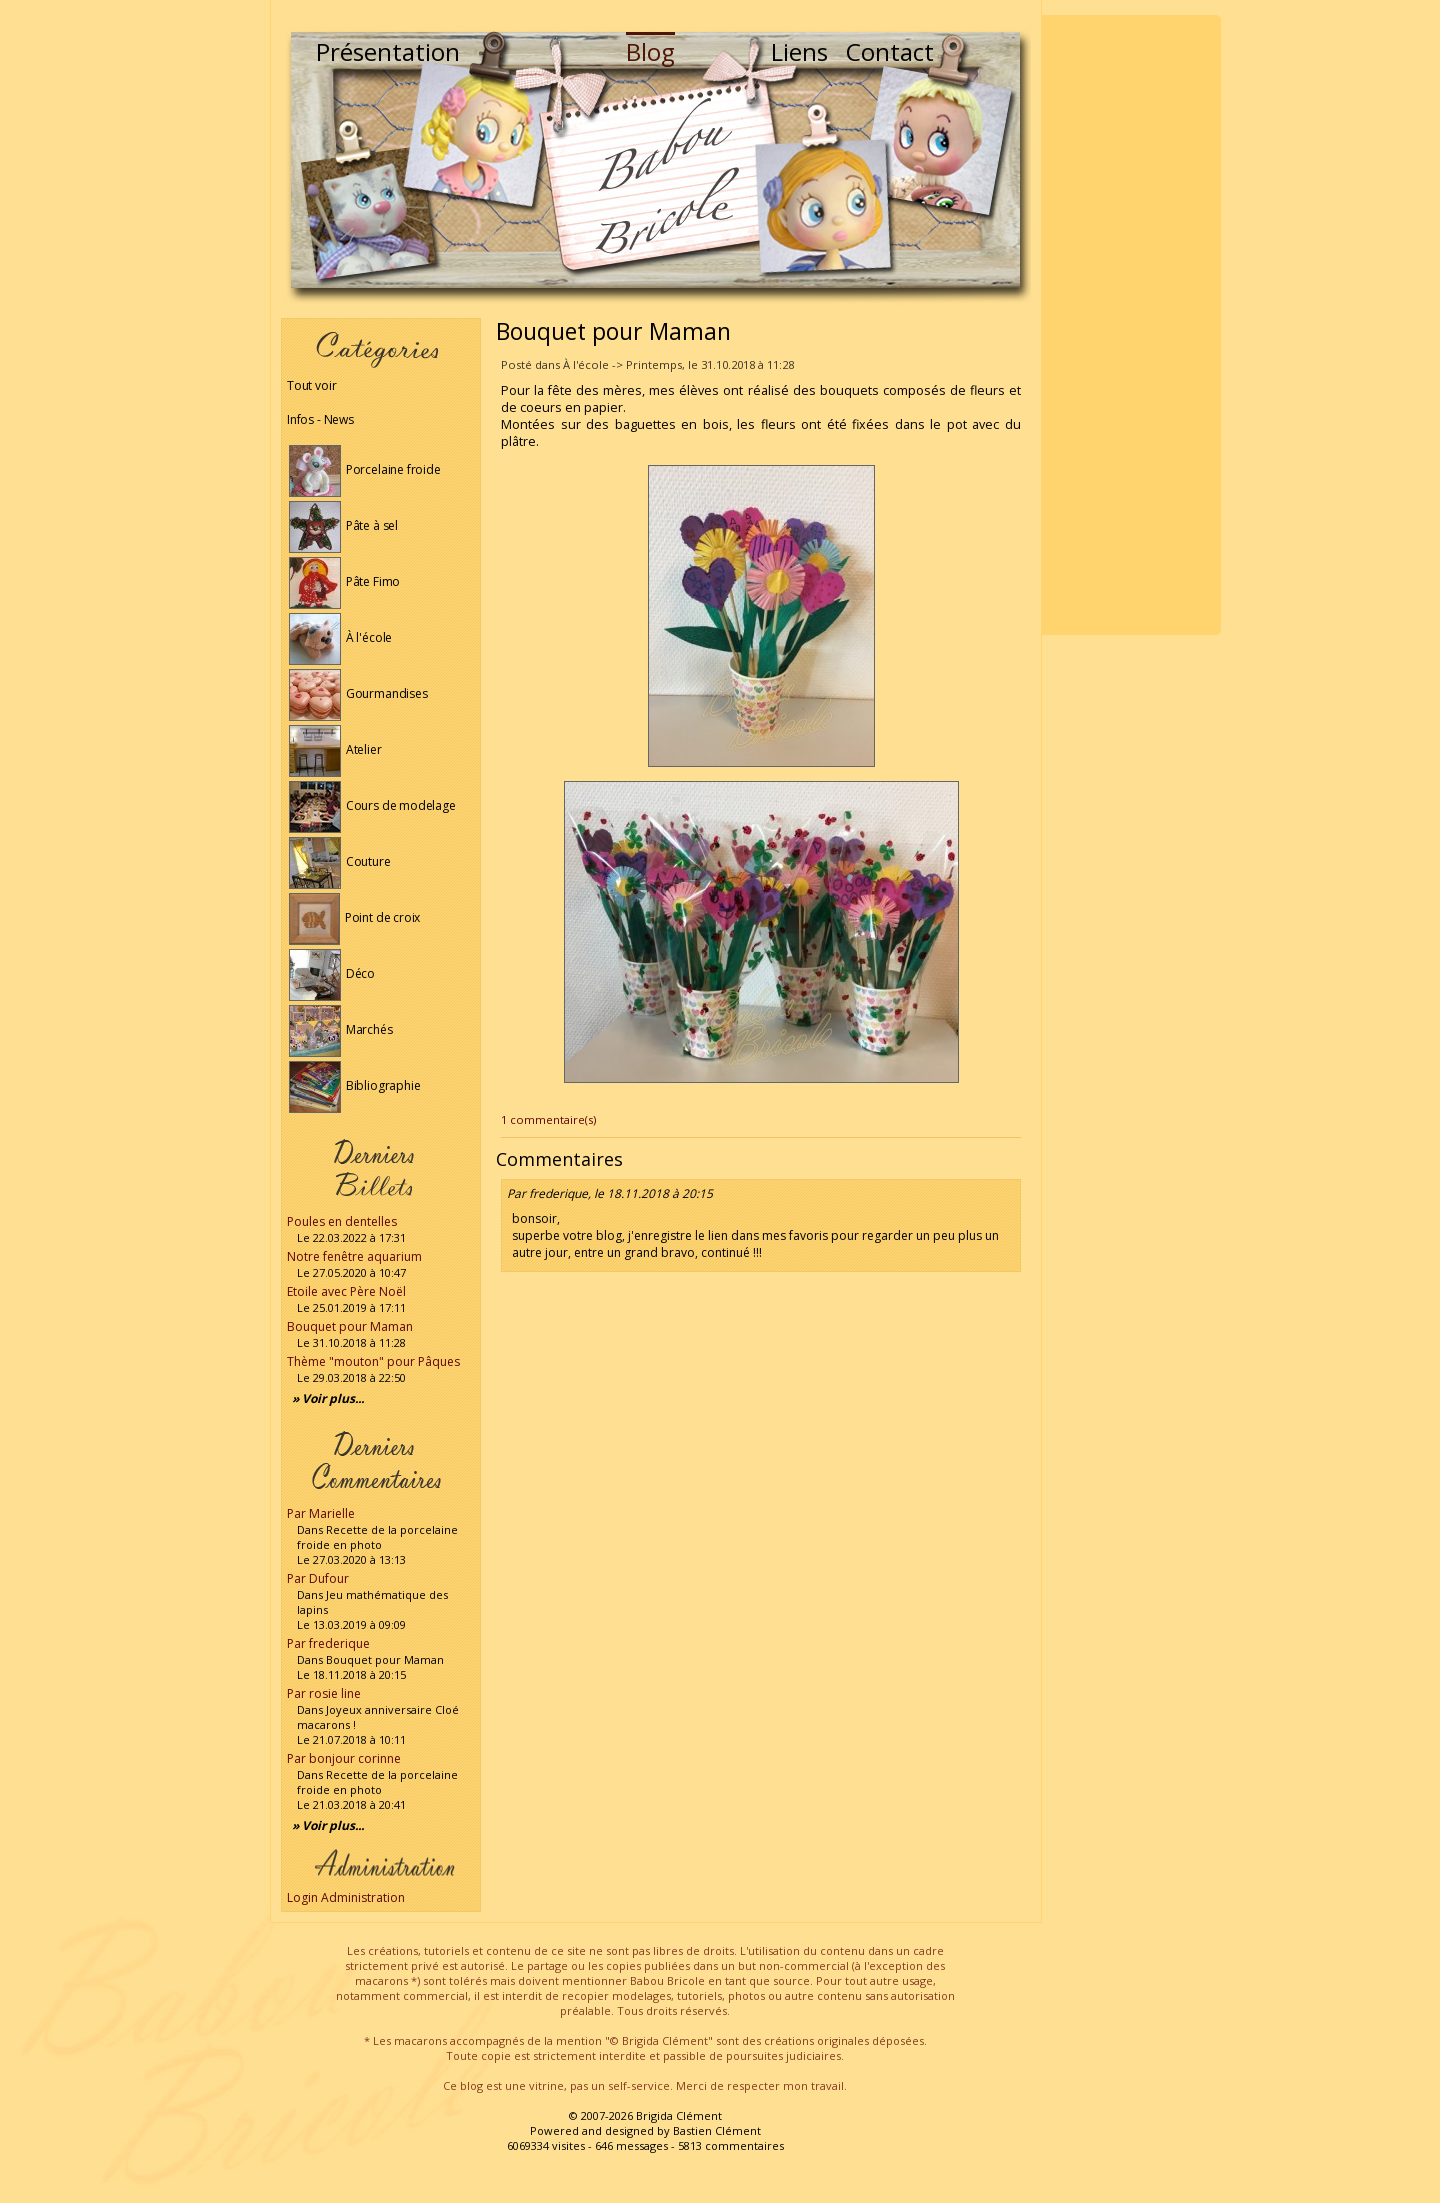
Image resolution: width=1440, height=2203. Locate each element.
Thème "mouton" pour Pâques (373, 1361)
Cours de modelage (372, 805)
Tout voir (311, 385)
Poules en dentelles (342, 1221)
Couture (340, 861)
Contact (890, 51)
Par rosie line (324, 1693)
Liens (799, 51)
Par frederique (328, 1643)
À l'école (340, 637)
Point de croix (354, 917)
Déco (332, 973)
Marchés (341, 1029)
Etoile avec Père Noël (346, 1291)
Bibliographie (354, 1085)
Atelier (335, 749)
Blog (650, 51)
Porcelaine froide (365, 469)
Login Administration (346, 1897)
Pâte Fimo (344, 581)
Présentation (388, 51)
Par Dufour (318, 1578)
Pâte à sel (343, 525)
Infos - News (320, 419)
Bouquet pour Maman (350, 1326)
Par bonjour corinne (344, 1758)
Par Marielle (321, 1513)
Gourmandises (358, 693)
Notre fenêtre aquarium (354, 1256)
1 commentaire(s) (548, 1119)
